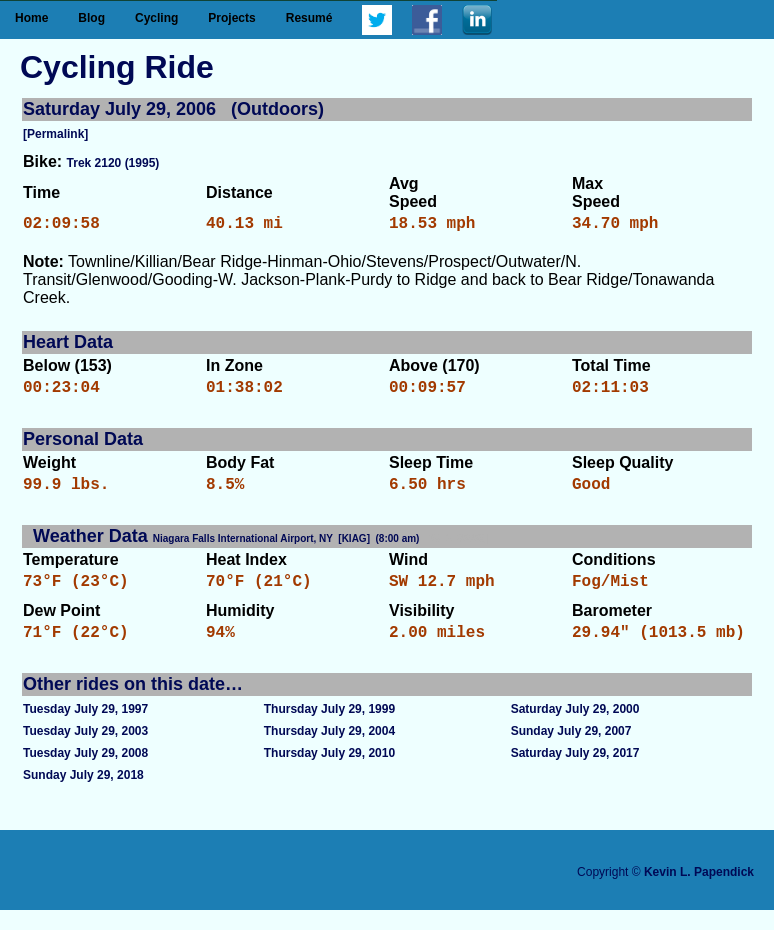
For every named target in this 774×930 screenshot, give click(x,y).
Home (31, 18)
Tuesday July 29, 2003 (85, 751)
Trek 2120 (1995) (113, 163)
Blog (91, 18)
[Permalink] (55, 134)
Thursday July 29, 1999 (329, 729)
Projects (231, 18)
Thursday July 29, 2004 (329, 751)
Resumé (309, 18)
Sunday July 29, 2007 (571, 751)
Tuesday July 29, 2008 (85, 773)
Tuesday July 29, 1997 (85, 729)
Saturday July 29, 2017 (575, 773)
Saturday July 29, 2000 (575, 729)
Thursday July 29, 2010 (329, 773)
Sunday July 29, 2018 (83, 795)
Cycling (156, 18)
